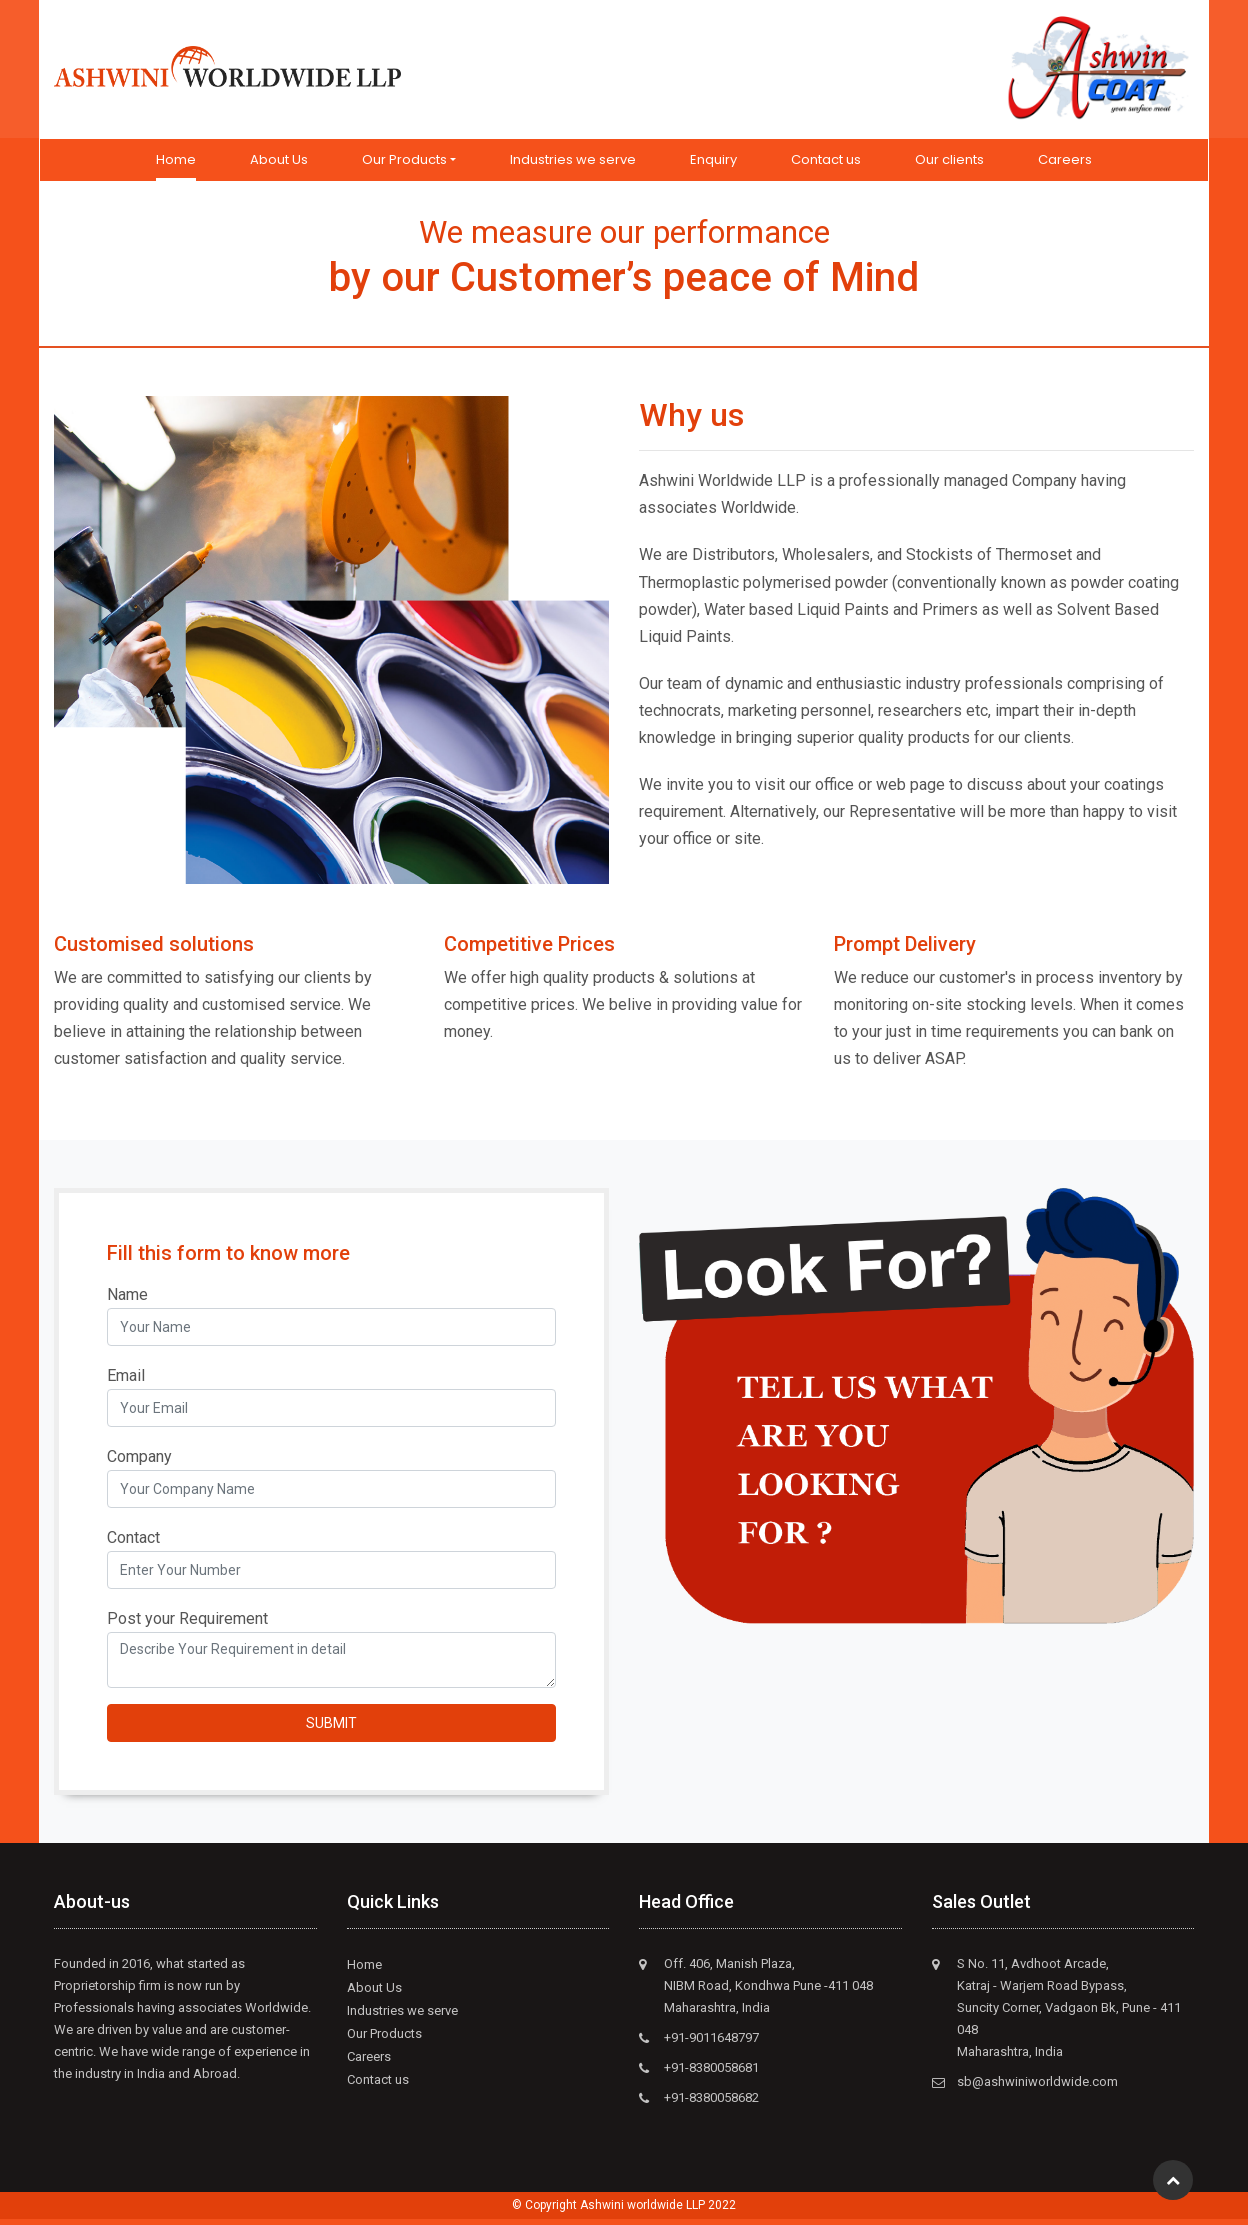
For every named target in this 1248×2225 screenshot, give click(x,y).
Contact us (826, 165)
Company (139, 1462)
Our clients (949, 165)
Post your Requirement (187, 1624)
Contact (133, 1543)
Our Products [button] (404, 165)
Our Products (384, 2039)
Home (176, 164)
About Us (279, 165)
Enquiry (713, 165)
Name (127, 1300)
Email (126, 1381)
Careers (1065, 165)
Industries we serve (573, 165)
